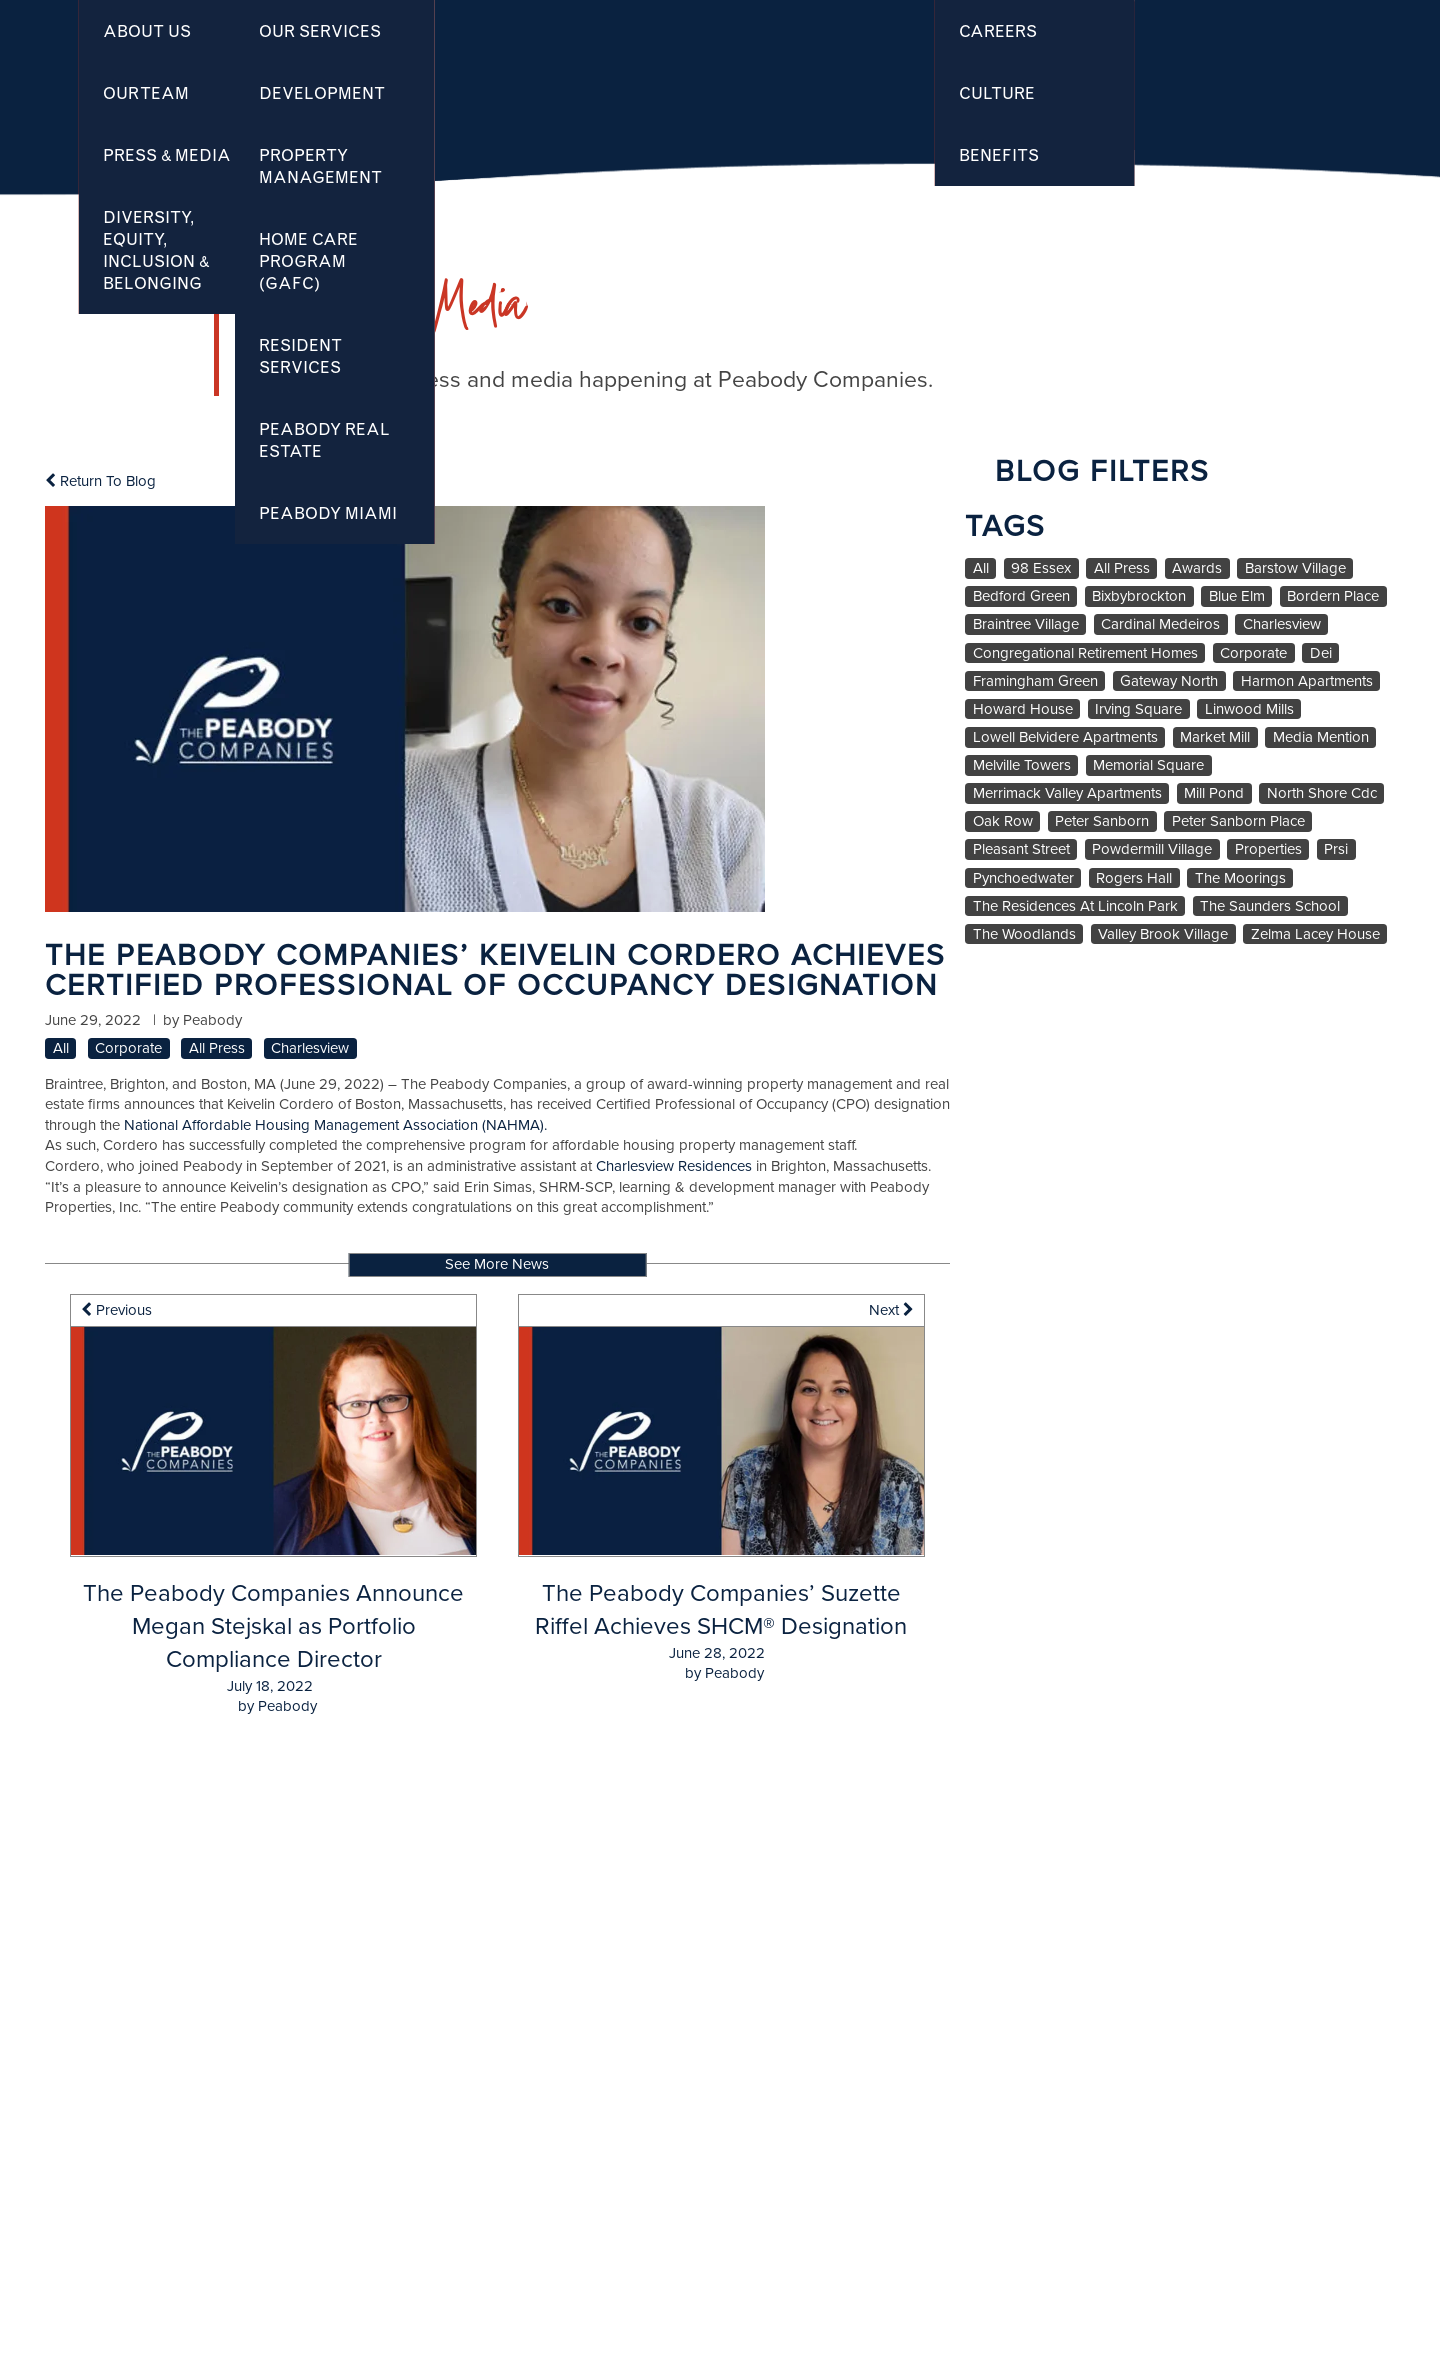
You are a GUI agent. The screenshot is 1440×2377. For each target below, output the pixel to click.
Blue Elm (1237, 596)
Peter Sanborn (1102, 821)
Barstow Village (1295, 568)
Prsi (1336, 849)
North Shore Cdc (1322, 793)
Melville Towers (1022, 765)
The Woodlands (1024, 934)
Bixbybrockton (1139, 596)
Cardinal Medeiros (1160, 624)
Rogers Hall (1134, 878)
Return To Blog (100, 481)
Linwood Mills (1249, 709)
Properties (1268, 849)
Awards (1197, 568)
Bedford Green (1021, 596)
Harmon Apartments (1307, 681)
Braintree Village (1026, 624)
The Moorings (1240, 878)
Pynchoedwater (1023, 878)
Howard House (1023, 709)
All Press (217, 1048)
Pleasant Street (1021, 849)
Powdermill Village (1152, 849)
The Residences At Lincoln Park (1075, 906)
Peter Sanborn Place (1238, 821)
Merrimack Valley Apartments (1067, 793)
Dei (1321, 653)
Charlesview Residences (674, 1166)
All (61, 1048)
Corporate (128, 1048)
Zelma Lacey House (1315, 934)
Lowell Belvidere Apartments (1065, 737)
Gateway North (1169, 681)
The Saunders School (1270, 906)
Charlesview (310, 1048)
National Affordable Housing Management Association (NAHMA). (335, 1125)
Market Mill (1215, 737)
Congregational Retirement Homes (1085, 653)
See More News (497, 1264)
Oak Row (1003, 821)
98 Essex (1041, 568)
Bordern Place (1333, 596)
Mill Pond (1214, 793)
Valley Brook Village (1163, 934)
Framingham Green (1035, 681)
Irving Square (1138, 709)
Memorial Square (1148, 765)
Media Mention (1321, 737)
